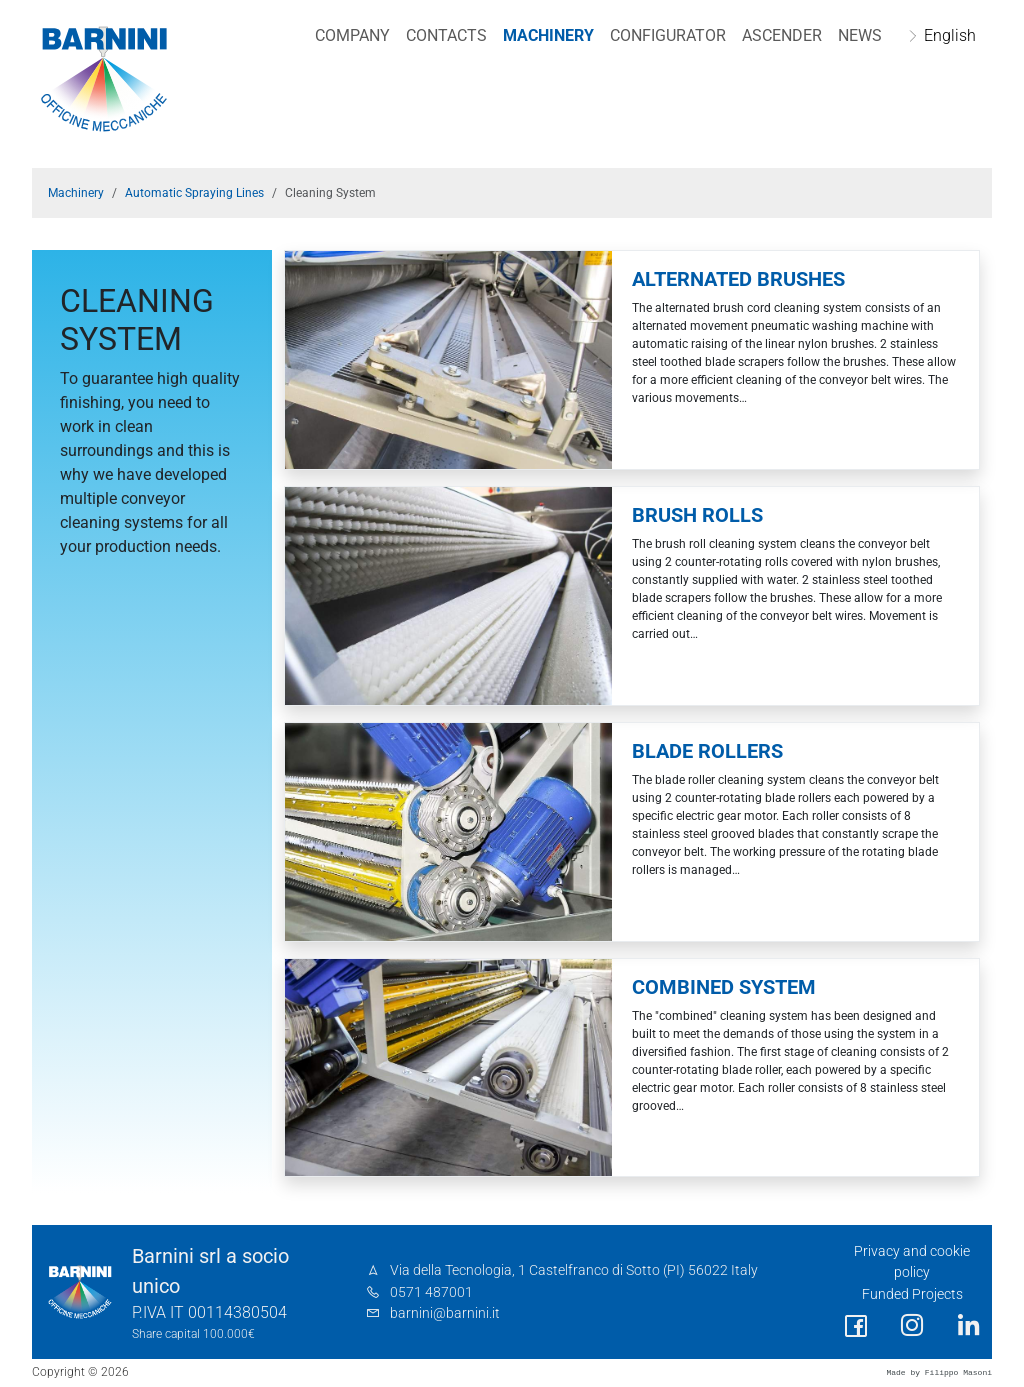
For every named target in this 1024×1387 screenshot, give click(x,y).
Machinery (548, 35)
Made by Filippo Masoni (939, 1372)
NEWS (860, 35)
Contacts (446, 35)
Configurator (668, 35)
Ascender (782, 35)
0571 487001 (431, 1292)
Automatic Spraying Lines (194, 193)
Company (352, 35)
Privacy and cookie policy (912, 1262)
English (950, 35)
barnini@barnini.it (445, 1313)
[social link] (856, 1326)
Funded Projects (912, 1294)
